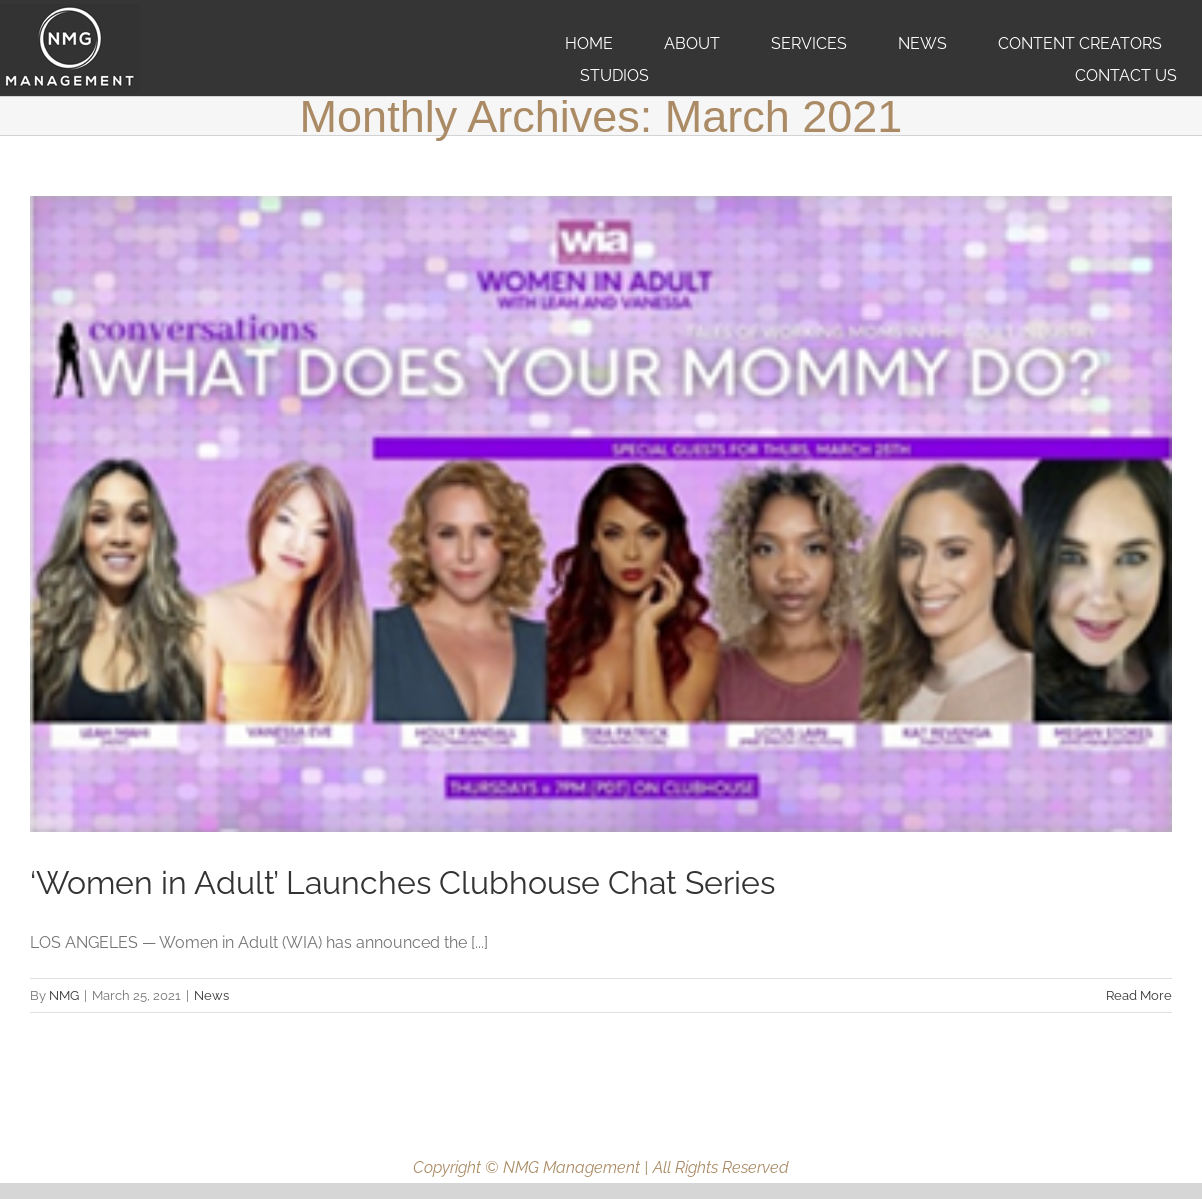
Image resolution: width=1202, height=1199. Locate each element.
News (211, 995)
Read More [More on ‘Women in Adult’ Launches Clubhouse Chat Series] (1139, 995)
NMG (64, 995)
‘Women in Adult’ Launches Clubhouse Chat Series (402, 882)
